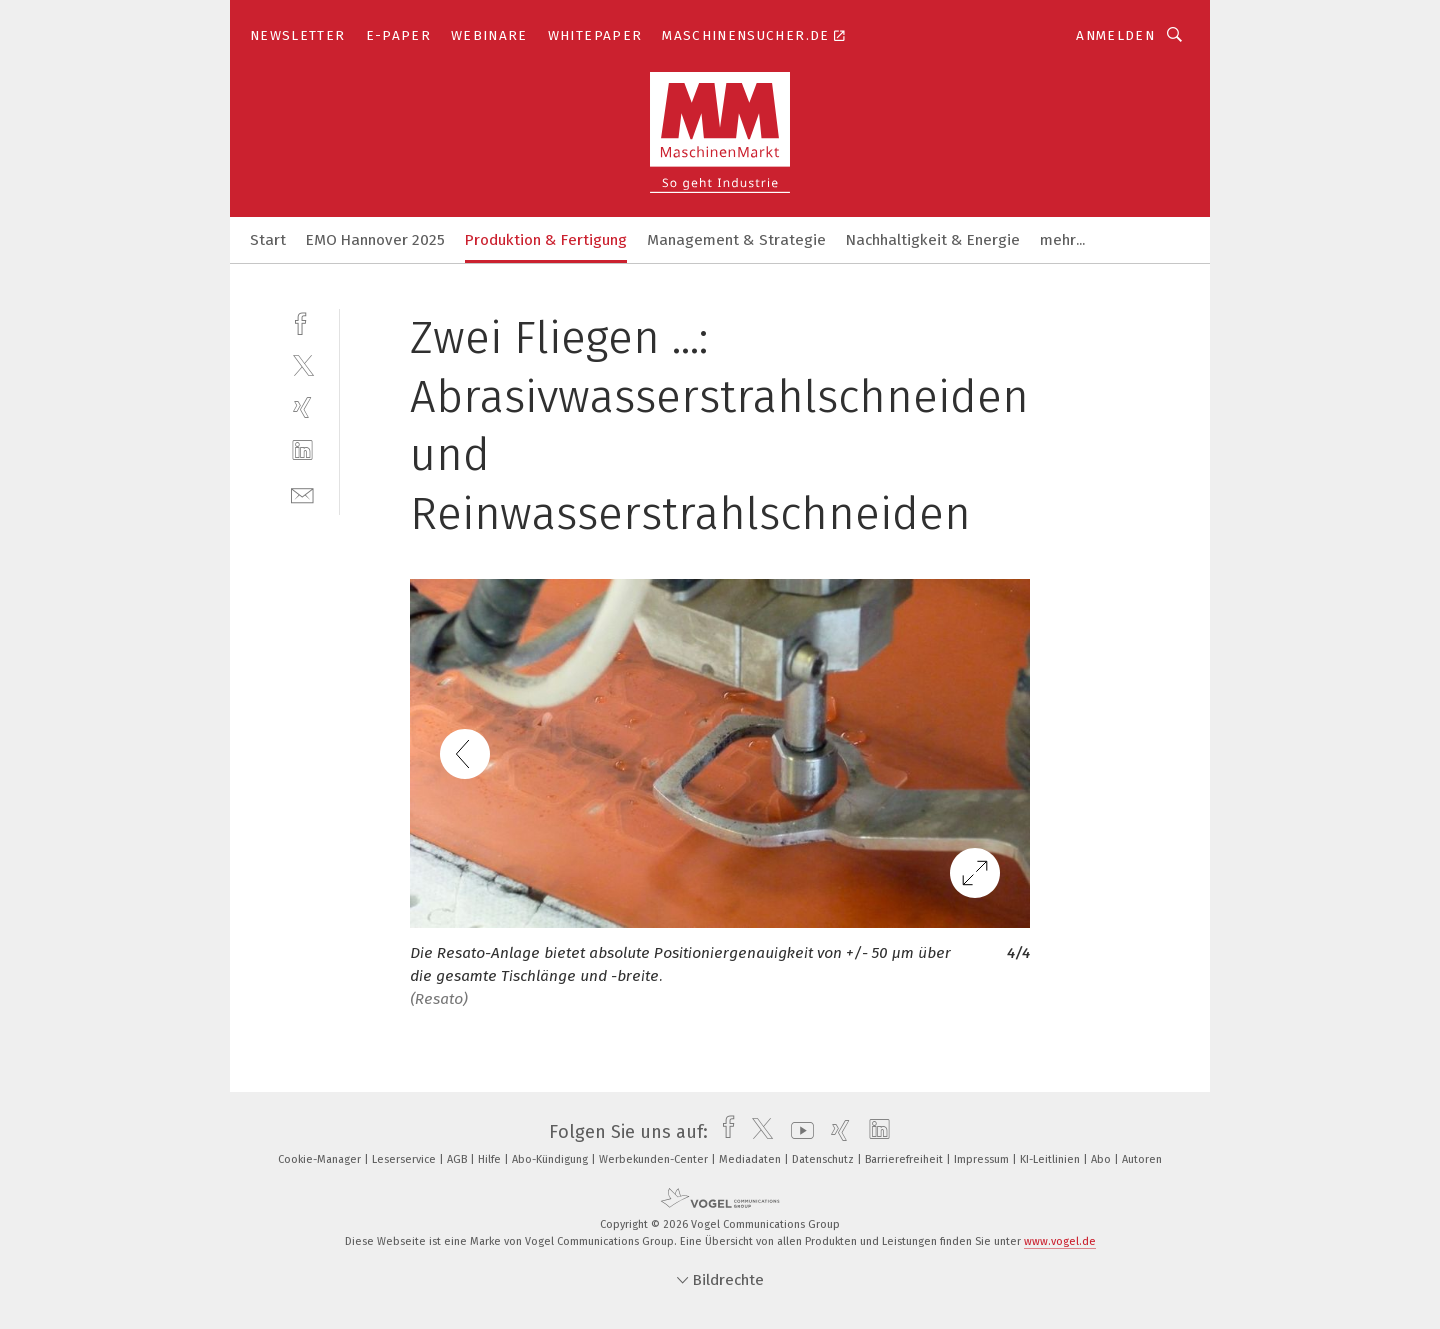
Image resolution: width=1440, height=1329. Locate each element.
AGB (458, 1159)
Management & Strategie (736, 240)
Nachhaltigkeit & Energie (933, 240)
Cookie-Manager (321, 1159)
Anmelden (1115, 35)
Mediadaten (751, 1159)
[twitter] (302, 364)
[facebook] (302, 321)
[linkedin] (302, 450)
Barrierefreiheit (905, 1159)
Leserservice (405, 1159)
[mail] (302, 493)
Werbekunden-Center (655, 1159)
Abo (1102, 1159)
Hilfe (491, 1159)
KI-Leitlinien (1051, 1159)
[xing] (302, 407)
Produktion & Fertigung (546, 240)
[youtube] (797, 1132)
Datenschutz (824, 1159)
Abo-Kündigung (551, 1159)
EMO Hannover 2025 (375, 240)
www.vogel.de (1060, 1241)
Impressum (983, 1159)
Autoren (1142, 1159)
